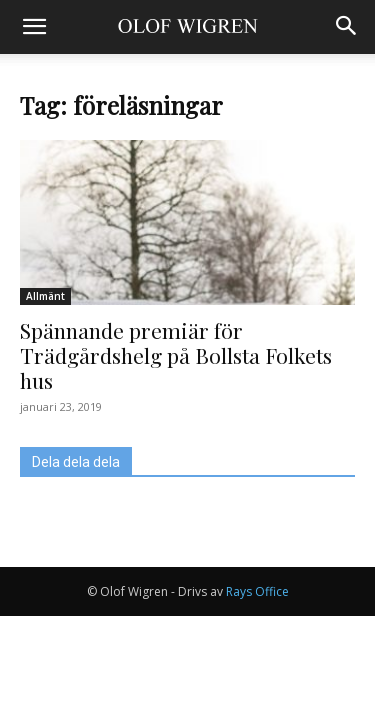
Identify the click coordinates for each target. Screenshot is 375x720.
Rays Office (257, 591)
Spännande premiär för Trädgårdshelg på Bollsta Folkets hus (176, 355)
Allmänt (45, 296)
